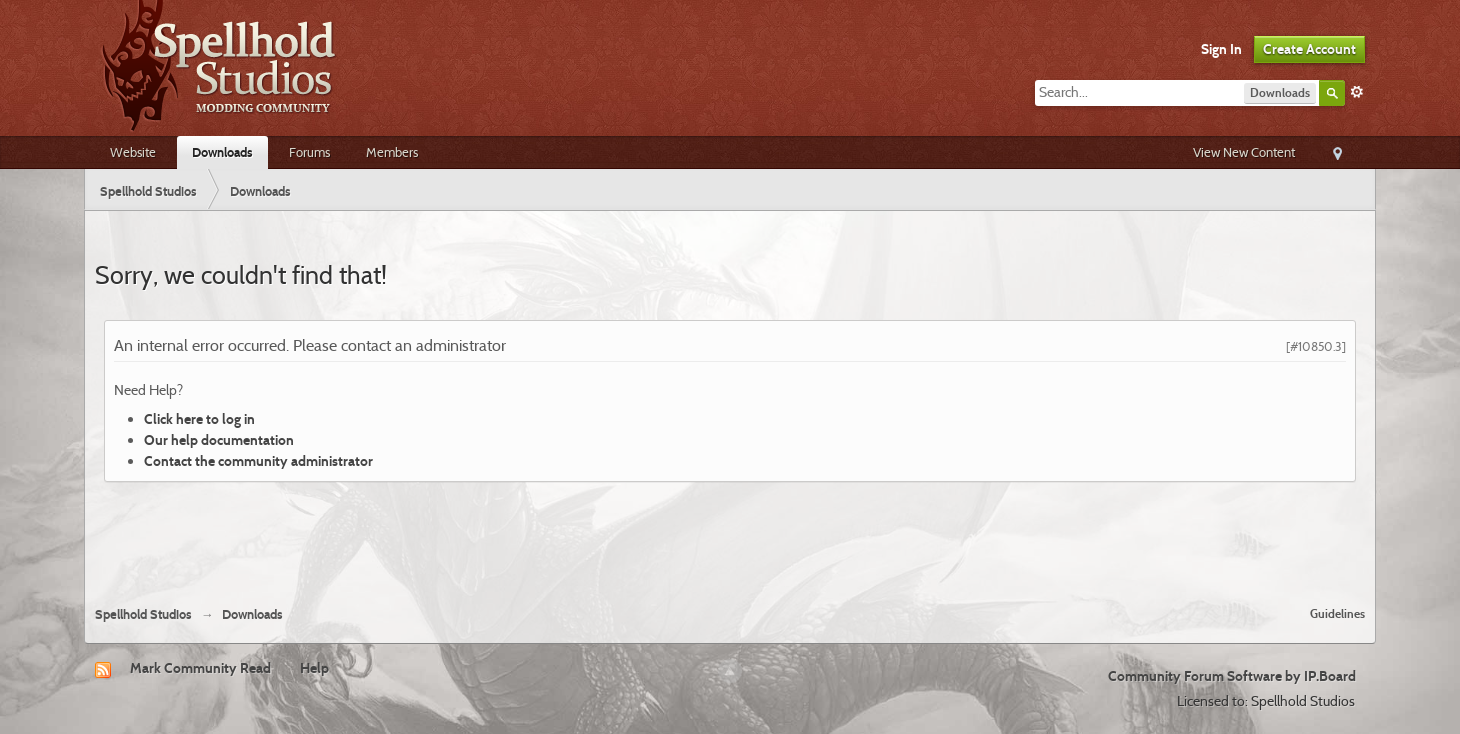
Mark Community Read (200, 668)
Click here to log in (199, 419)
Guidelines (1337, 613)
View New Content (1244, 152)
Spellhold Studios (143, 614)
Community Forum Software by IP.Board (1232, 676)
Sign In (1221, 49)
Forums (309, 152)
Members (392, 152)
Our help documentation (219, 440)
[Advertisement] (730, 536)
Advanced (1357, 92)
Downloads (222, 152)
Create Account (1309, 49)
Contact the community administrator (258, 461)
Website (133, 152)
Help (314, 668)
